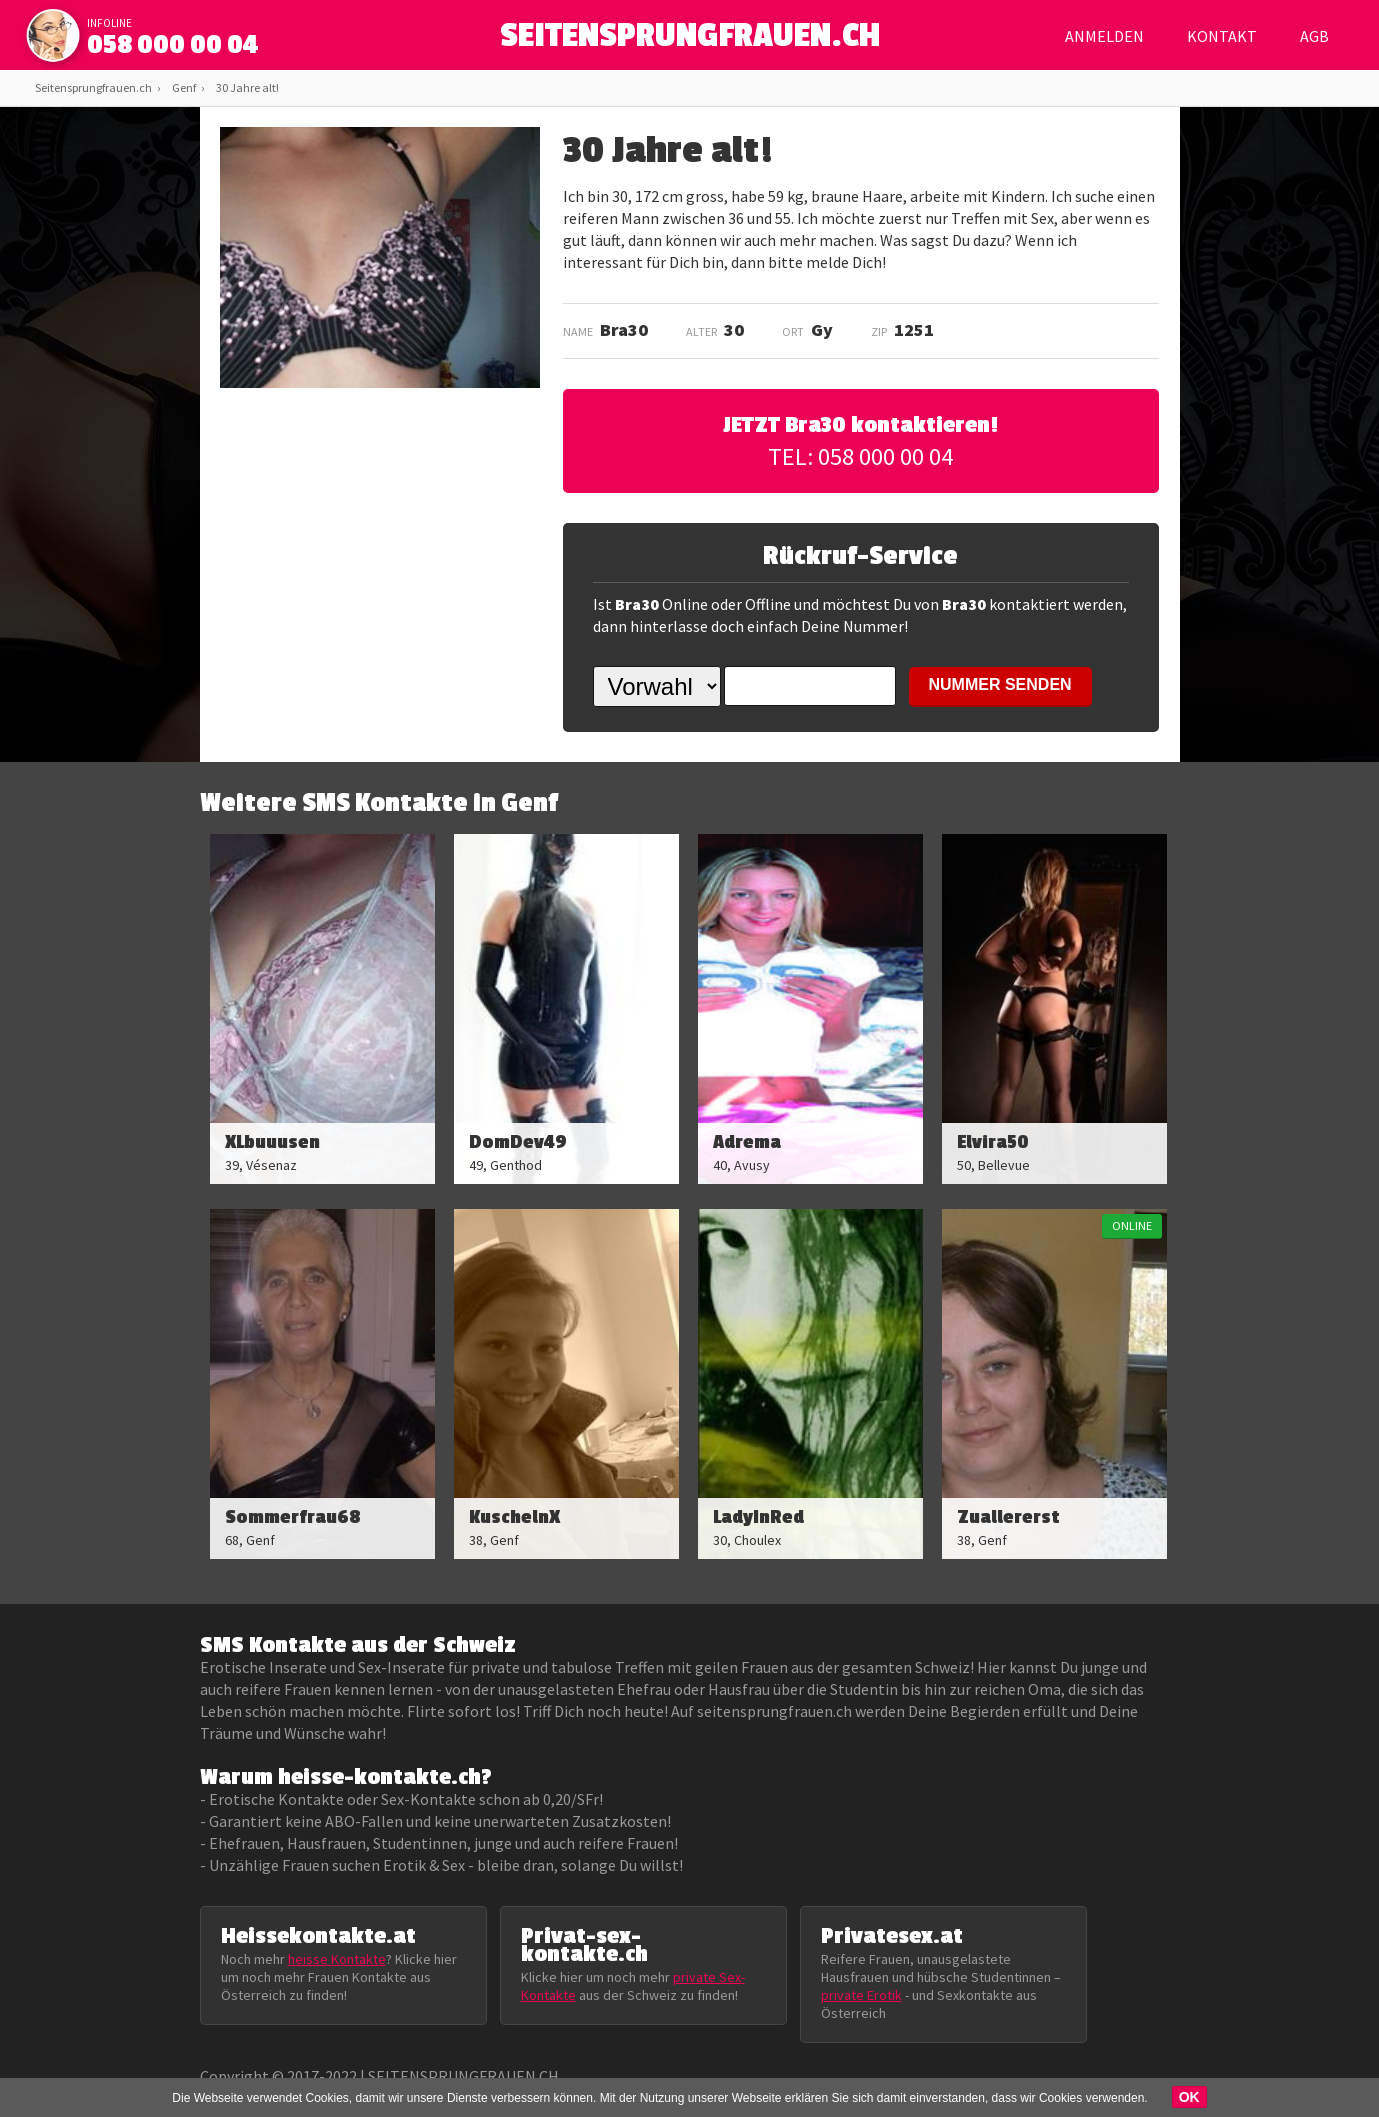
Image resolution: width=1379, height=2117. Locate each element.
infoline (109, 23)
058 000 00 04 (173, 45)
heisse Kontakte (337, 1959)
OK (1189, 2097)
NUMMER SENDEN (1000, 684)
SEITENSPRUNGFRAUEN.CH (689, 40)
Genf (184, 87)
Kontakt (1222, 36)
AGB (1314, 36)
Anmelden (1104, 36)
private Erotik (861, 1995)
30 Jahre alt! (247, 87)
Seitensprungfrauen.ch (93, 87)
